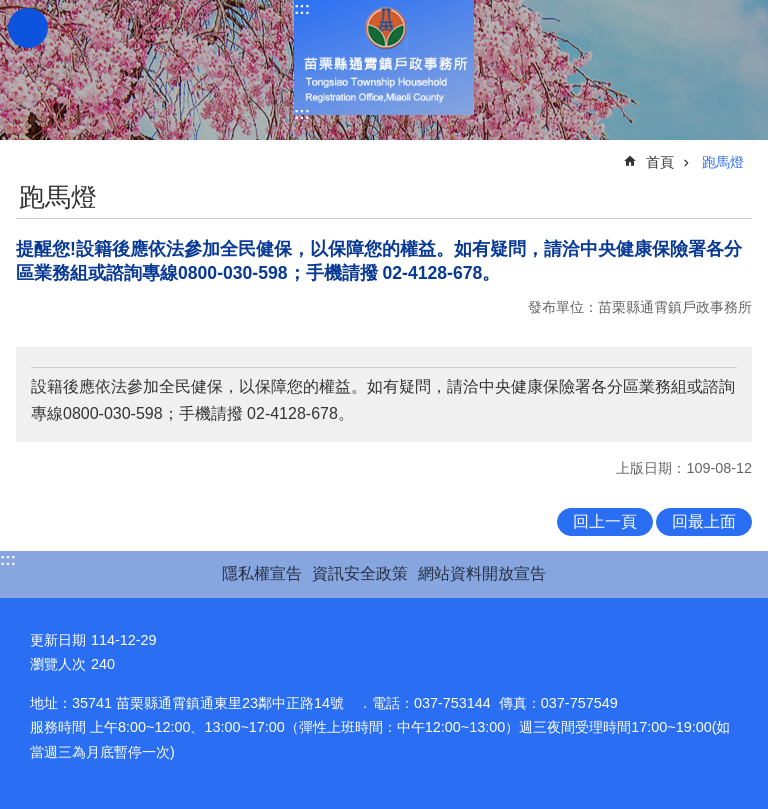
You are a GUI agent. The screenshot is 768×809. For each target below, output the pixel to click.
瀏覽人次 (58, 664)
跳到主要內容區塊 (10, 10)
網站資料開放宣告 (482, 573)
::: (302, 8)
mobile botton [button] (28, 28)
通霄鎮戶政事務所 (384, 57)
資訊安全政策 (360, 573)
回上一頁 (605, 521)
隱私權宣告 (262, 573)
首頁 (660, 162)
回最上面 (704, 521)
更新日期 (58, 640)
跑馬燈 (723, 162)
